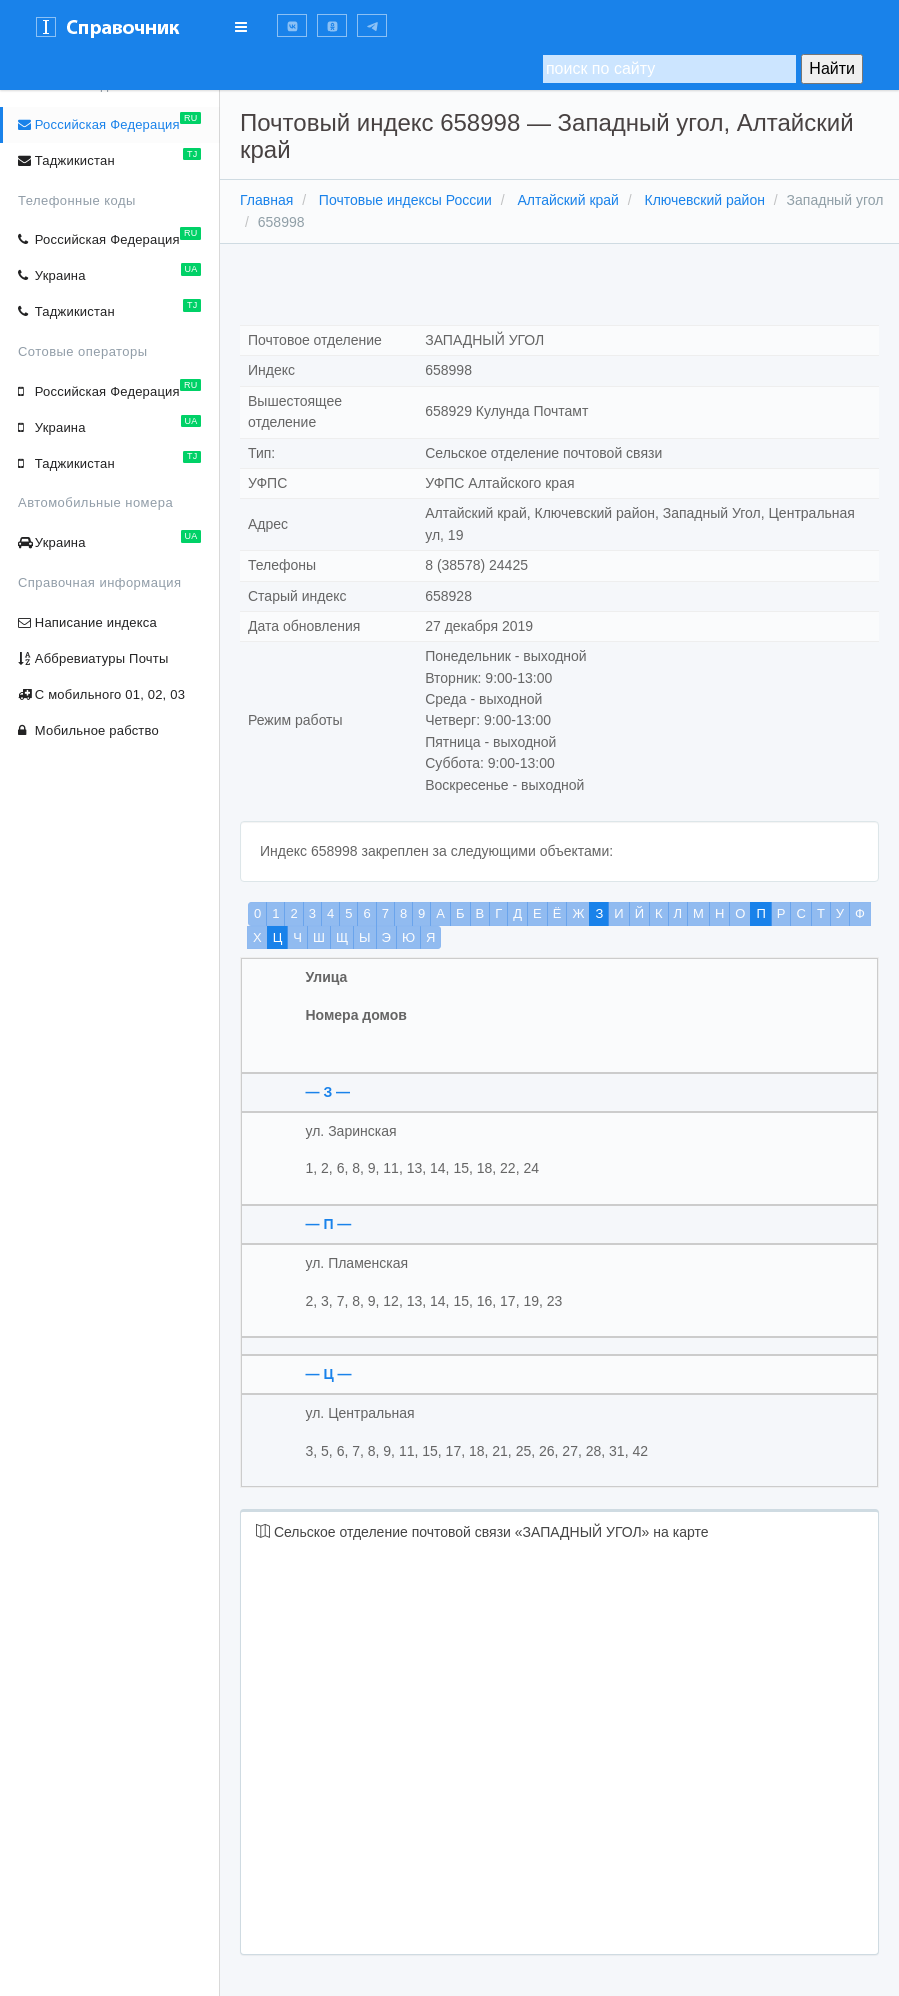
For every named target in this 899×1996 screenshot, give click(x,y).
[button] (292, 25)
